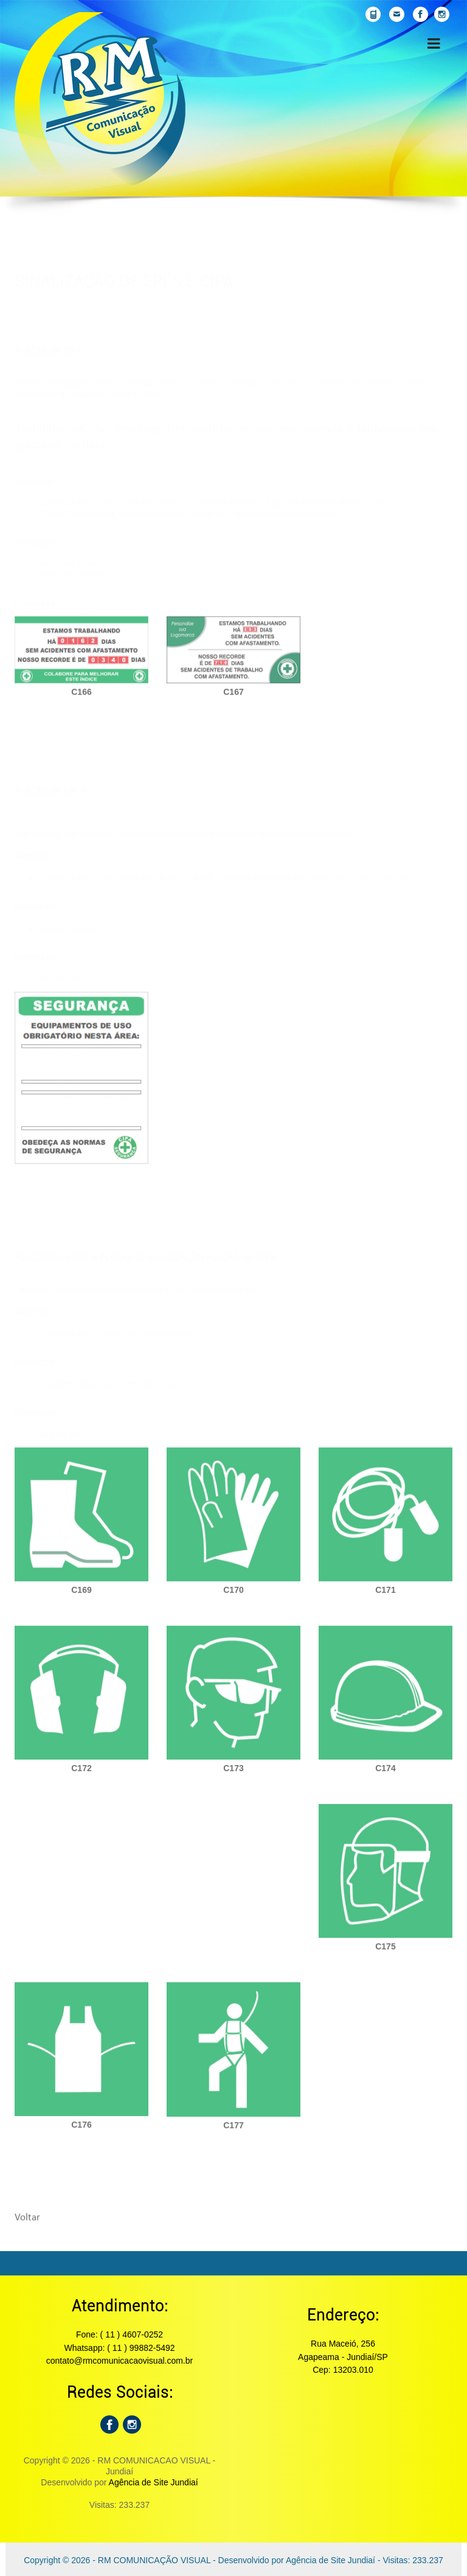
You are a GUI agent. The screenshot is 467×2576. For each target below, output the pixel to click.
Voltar (27, 2223)
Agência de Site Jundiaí (153, 2482)
